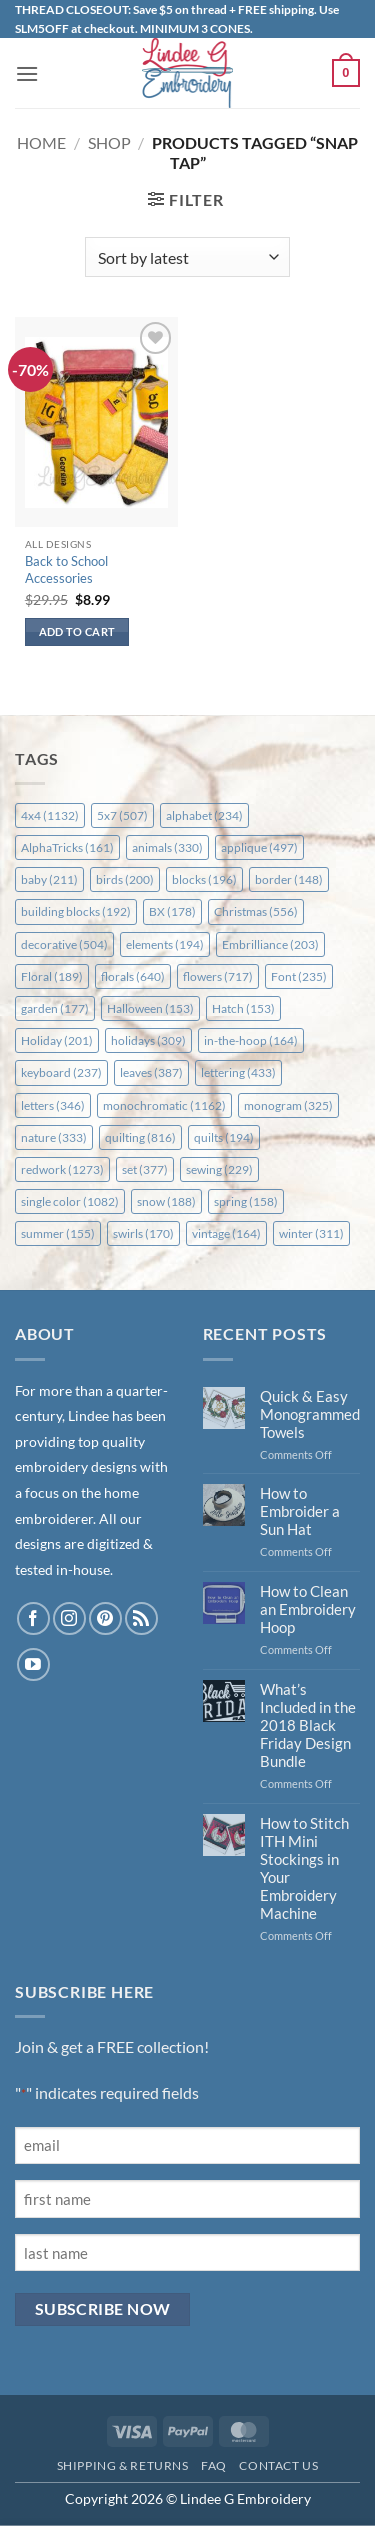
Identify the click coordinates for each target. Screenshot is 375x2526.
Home (41, 142)
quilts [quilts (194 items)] (224, 1137)
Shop (109, 142)
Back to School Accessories (66, 569)
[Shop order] (187, 257)
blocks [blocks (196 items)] (204, 879)
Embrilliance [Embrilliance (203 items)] (270, 944)
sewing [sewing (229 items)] (219, 1169)
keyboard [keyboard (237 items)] (61, 1072)
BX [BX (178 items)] (172, 911)
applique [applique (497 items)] (259, 847)
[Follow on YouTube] (33, 1664)
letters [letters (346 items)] (53, 1105)
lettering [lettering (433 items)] (238, 1072)
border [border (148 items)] (289, 879)
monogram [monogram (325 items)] (288, 1105)
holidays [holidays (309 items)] (148, 1040)
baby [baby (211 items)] (49, 879)
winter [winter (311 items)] (311, 1233)
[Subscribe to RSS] (141, 1618)
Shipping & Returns (123, 2465)
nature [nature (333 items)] (54, 1137)
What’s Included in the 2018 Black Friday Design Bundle (308, 1725)
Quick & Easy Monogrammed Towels (310, 1414)
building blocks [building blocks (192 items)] (76, 911)
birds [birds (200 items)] (125, 879)
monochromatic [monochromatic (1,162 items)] (164, 1105)
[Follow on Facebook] (33, 1618)
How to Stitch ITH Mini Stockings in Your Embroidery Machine (304, 1868)
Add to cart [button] (77, 631)
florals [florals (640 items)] (133, 976)
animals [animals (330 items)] (167, 847)
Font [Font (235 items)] (299, 976)
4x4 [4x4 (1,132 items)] (50, 815)
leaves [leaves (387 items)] (151, 1072)
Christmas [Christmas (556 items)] (256, 911)
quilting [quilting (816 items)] (140, 1137)
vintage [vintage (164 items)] (226, 1233)
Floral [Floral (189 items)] (52, 976)
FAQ (214, 2465)
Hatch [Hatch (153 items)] (243, 1008)
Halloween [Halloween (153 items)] (150, 1008)
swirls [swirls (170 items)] (143, 1233)
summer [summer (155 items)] (58, 1233)
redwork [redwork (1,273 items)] (62, 1169)
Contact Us (278, 2465)
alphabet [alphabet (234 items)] (204, 815)
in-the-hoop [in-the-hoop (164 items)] (251, 1040)
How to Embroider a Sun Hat (300, 1511)
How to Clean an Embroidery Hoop (308, 1609)
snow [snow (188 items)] (166, 1201)
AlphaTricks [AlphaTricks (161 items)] (67, 847)
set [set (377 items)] (145, 1169)
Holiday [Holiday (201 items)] (57, 1040)
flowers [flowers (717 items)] (218, 976)
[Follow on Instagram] (69, 1618)
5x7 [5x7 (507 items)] (122, 815)
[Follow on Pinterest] (105, 1618)
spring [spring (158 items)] (246, 1201)
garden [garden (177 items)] (55, 1008)
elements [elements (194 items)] (165, 944)
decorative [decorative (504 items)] (64, 944)
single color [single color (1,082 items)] (70, 1201)
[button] (27, 73)
